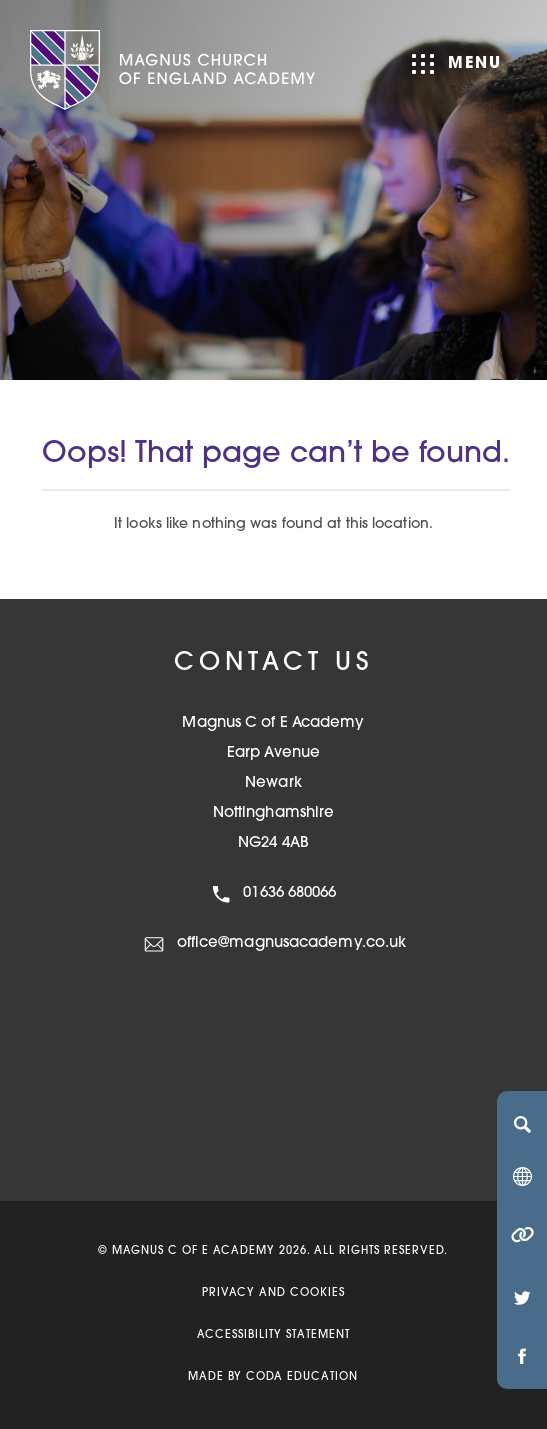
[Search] (522, 1124)
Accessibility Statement (273, 1335)
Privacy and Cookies (273, 1293)
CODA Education (302, 1377)
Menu (457, 64)
